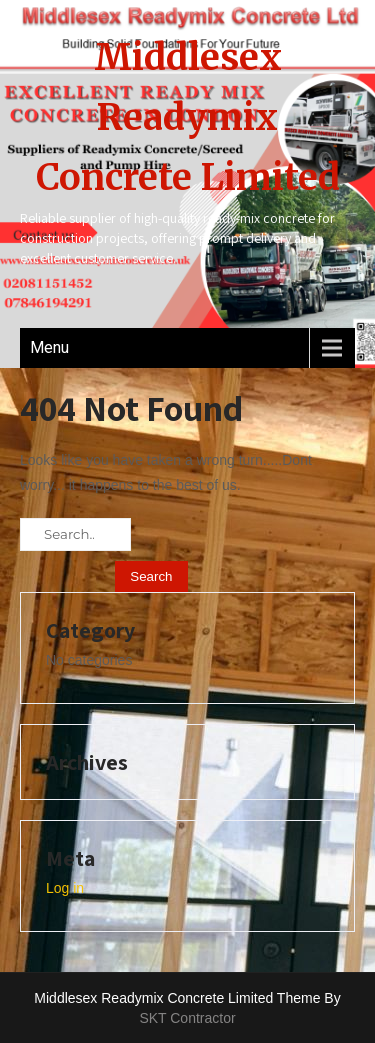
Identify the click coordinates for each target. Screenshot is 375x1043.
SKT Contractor (187, 1018)
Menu (49, 347)
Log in (65, 888)
